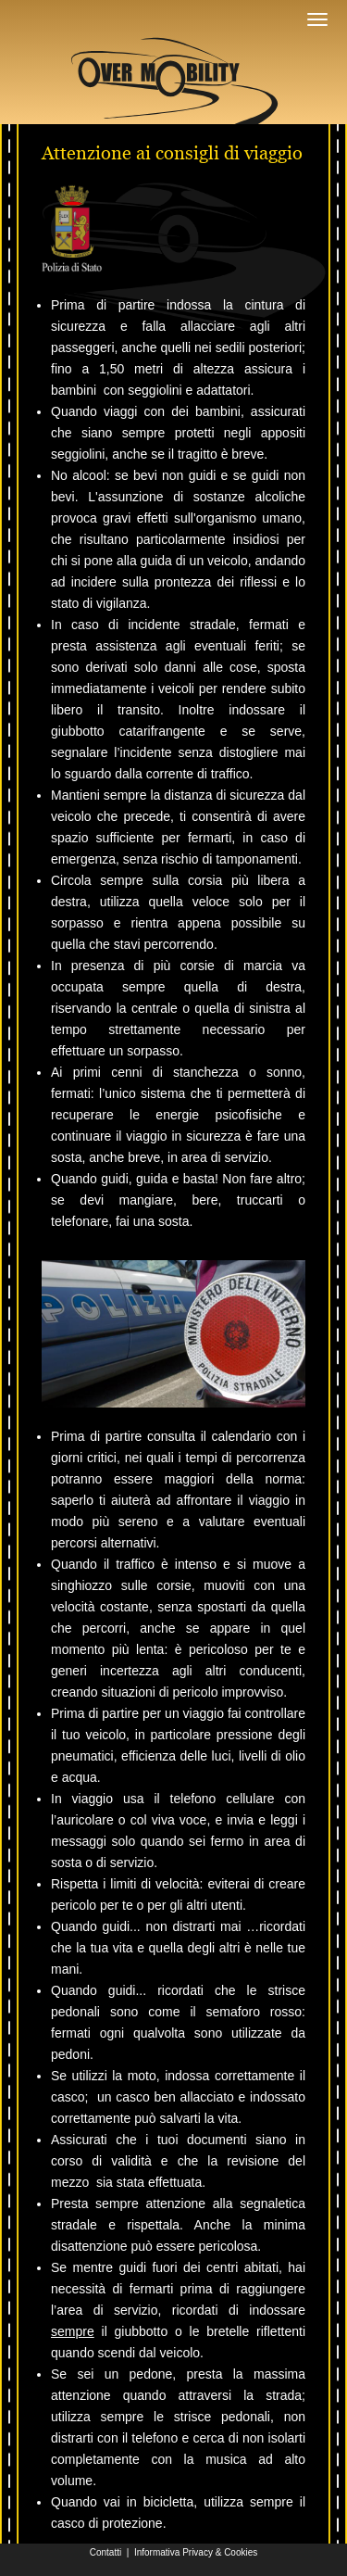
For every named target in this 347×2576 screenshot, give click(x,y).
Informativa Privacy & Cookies (195, 2552)
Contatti (105, 2552)
